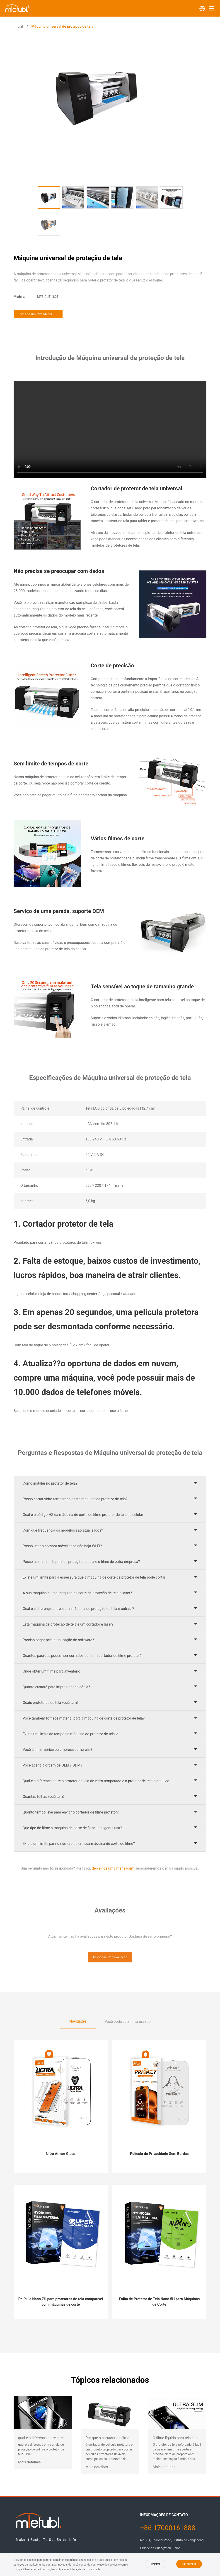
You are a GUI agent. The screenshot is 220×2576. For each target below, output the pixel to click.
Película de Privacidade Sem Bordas (159, 2154)
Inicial (18, 26)
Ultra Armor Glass (60, 2154)
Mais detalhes (29, 2462)
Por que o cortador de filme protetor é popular (122, 2438)
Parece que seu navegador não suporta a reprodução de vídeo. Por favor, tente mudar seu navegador (110, 429)
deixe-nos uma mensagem (113, 1868)
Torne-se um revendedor (35, 314)
